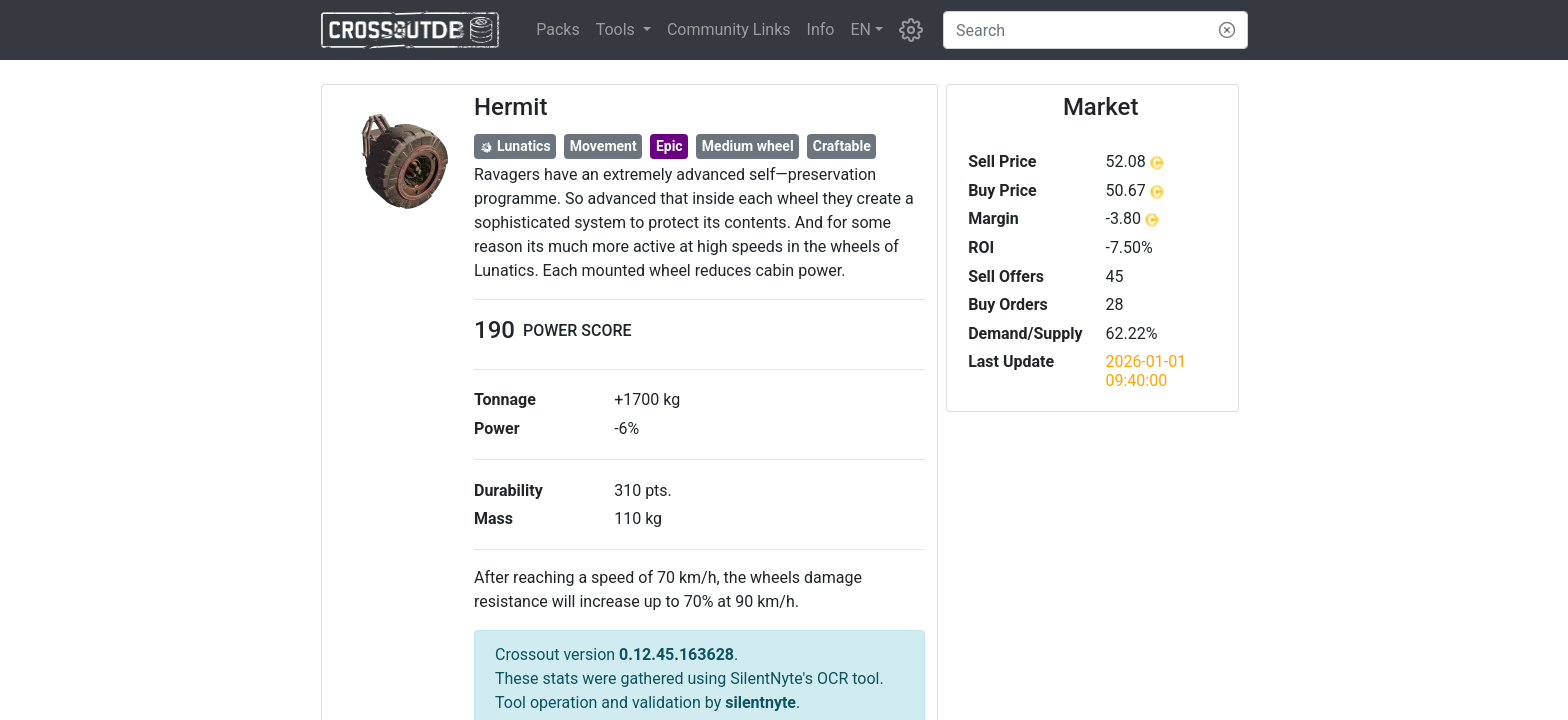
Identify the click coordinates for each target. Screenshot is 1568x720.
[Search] (1095, 30)
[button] (623, 30)
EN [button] (860, 29)
